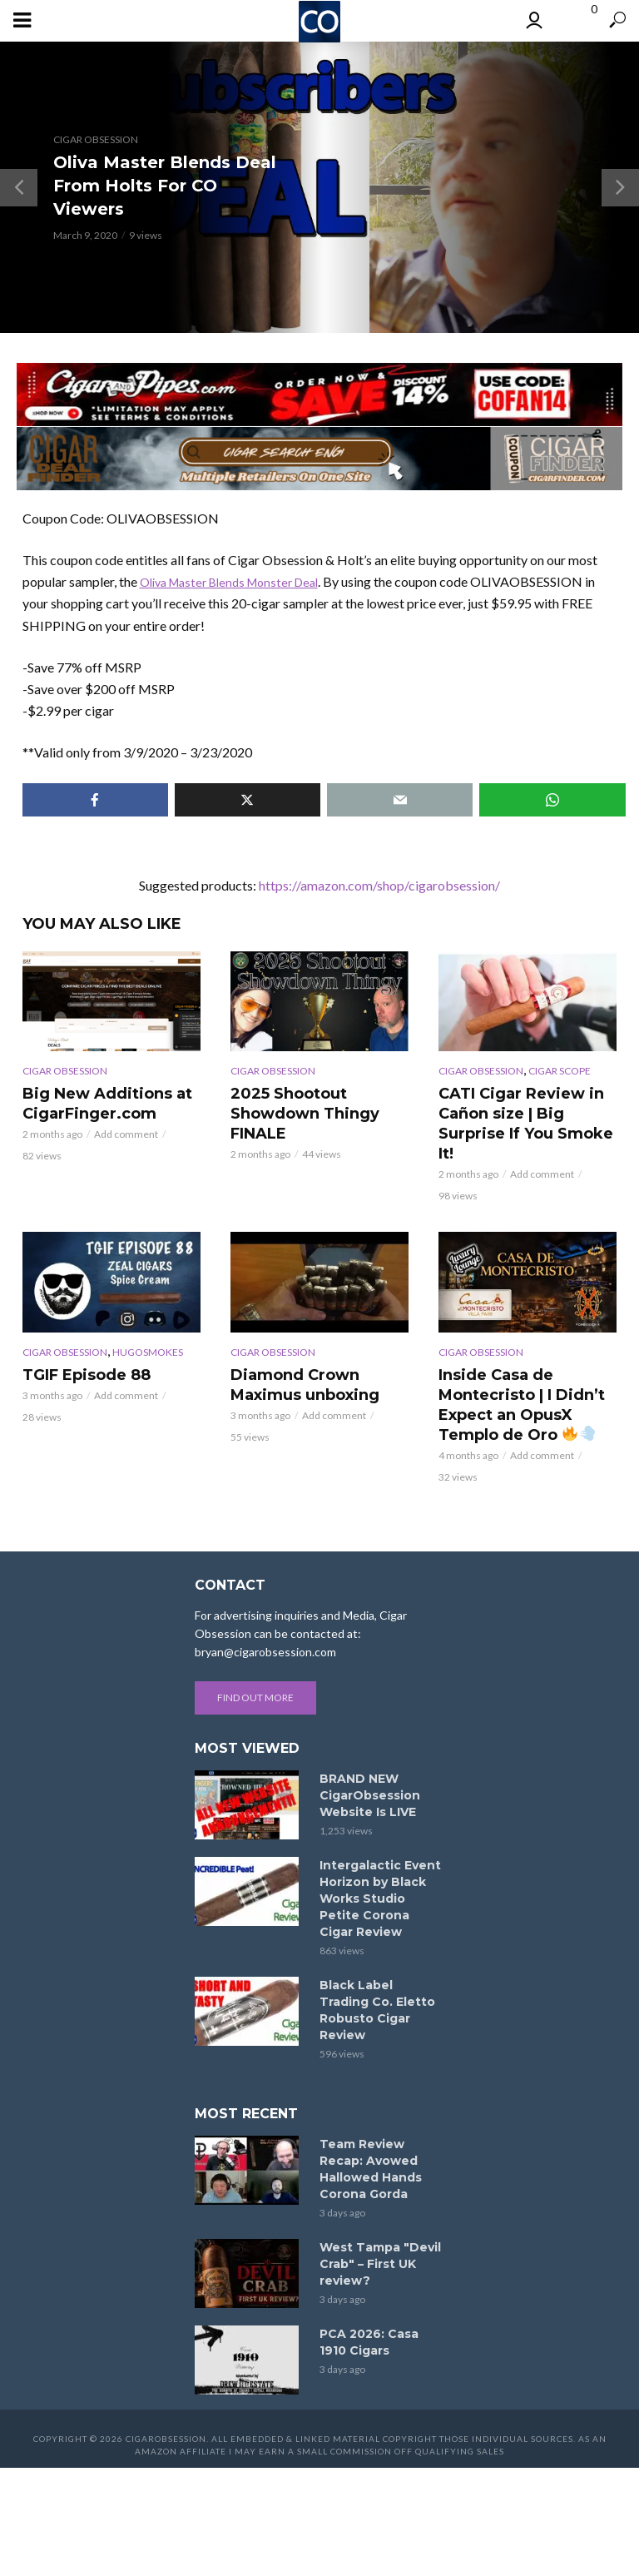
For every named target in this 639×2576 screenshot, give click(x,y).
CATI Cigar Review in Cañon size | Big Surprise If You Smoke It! (527, 1111)
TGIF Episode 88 (81, 1349)
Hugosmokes (147, 1327)
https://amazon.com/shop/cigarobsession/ (379, 885)
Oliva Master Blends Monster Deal (239, 581)
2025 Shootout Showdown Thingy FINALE (298, 1111)
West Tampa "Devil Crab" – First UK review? (380, 2232)
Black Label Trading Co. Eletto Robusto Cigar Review (377, 1978)
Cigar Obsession (95, 139)
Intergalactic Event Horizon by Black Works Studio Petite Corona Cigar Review (380, 1867)
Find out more (255, 1666)
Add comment (126, 1130)
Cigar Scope (559, 1071)
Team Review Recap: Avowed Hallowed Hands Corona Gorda (371, 2137)
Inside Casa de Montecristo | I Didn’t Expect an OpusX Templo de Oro (513, 1376)
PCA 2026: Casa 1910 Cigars (369, 2310)
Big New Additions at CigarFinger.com (98, 1102)
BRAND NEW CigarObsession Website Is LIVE (370, 1764)
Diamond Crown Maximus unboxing (297, 1358)
